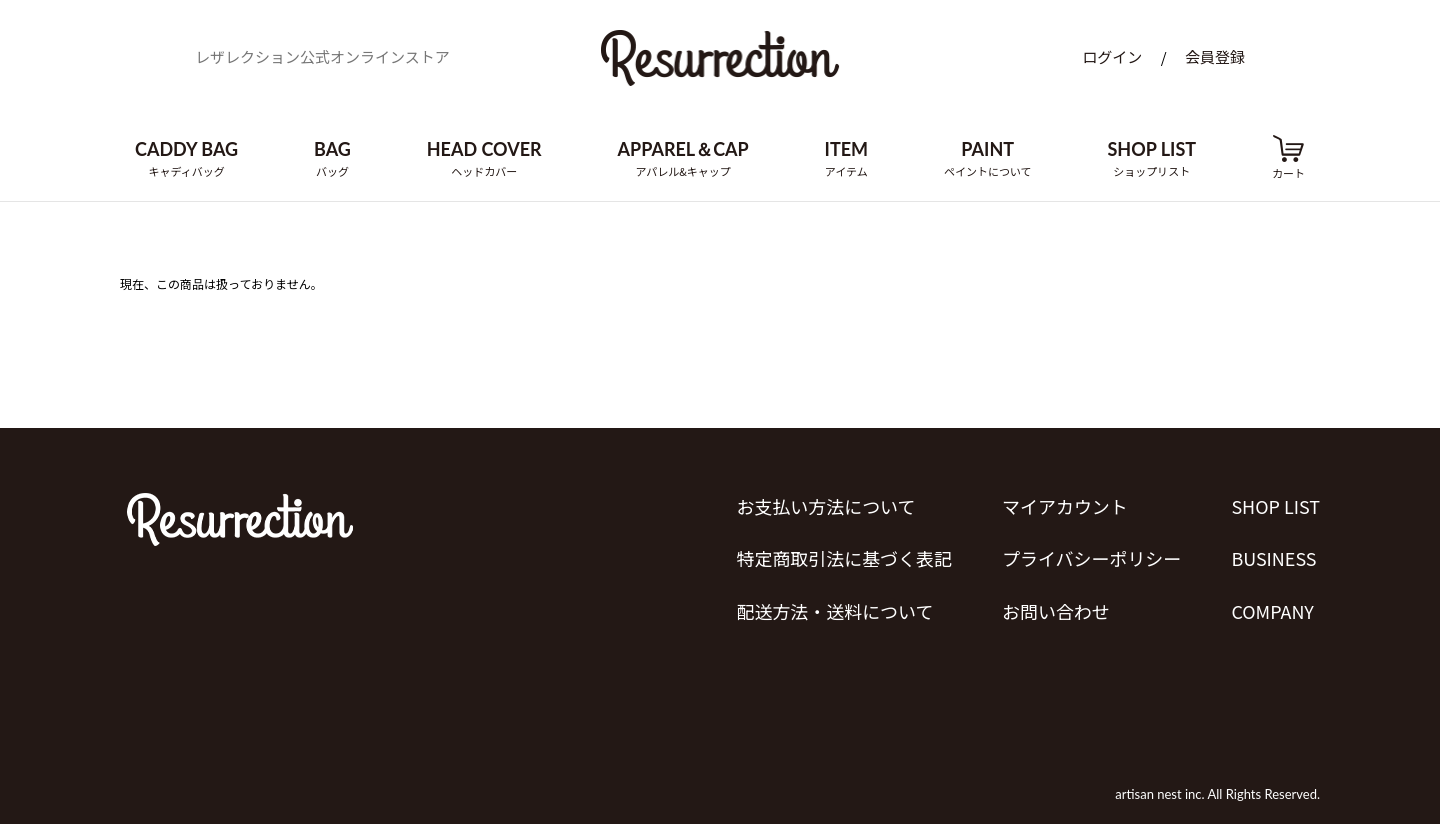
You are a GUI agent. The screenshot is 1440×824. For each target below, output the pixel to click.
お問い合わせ (1056, 610)
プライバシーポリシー (1092, 558)
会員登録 (1215, 57)
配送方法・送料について (834, 610)
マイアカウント (1065, 506)
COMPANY (1272, 610)
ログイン (1112, 57)
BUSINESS (1273, 558)
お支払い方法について (825, 506)
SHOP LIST (1275, 506)
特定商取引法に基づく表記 (844, 558)
